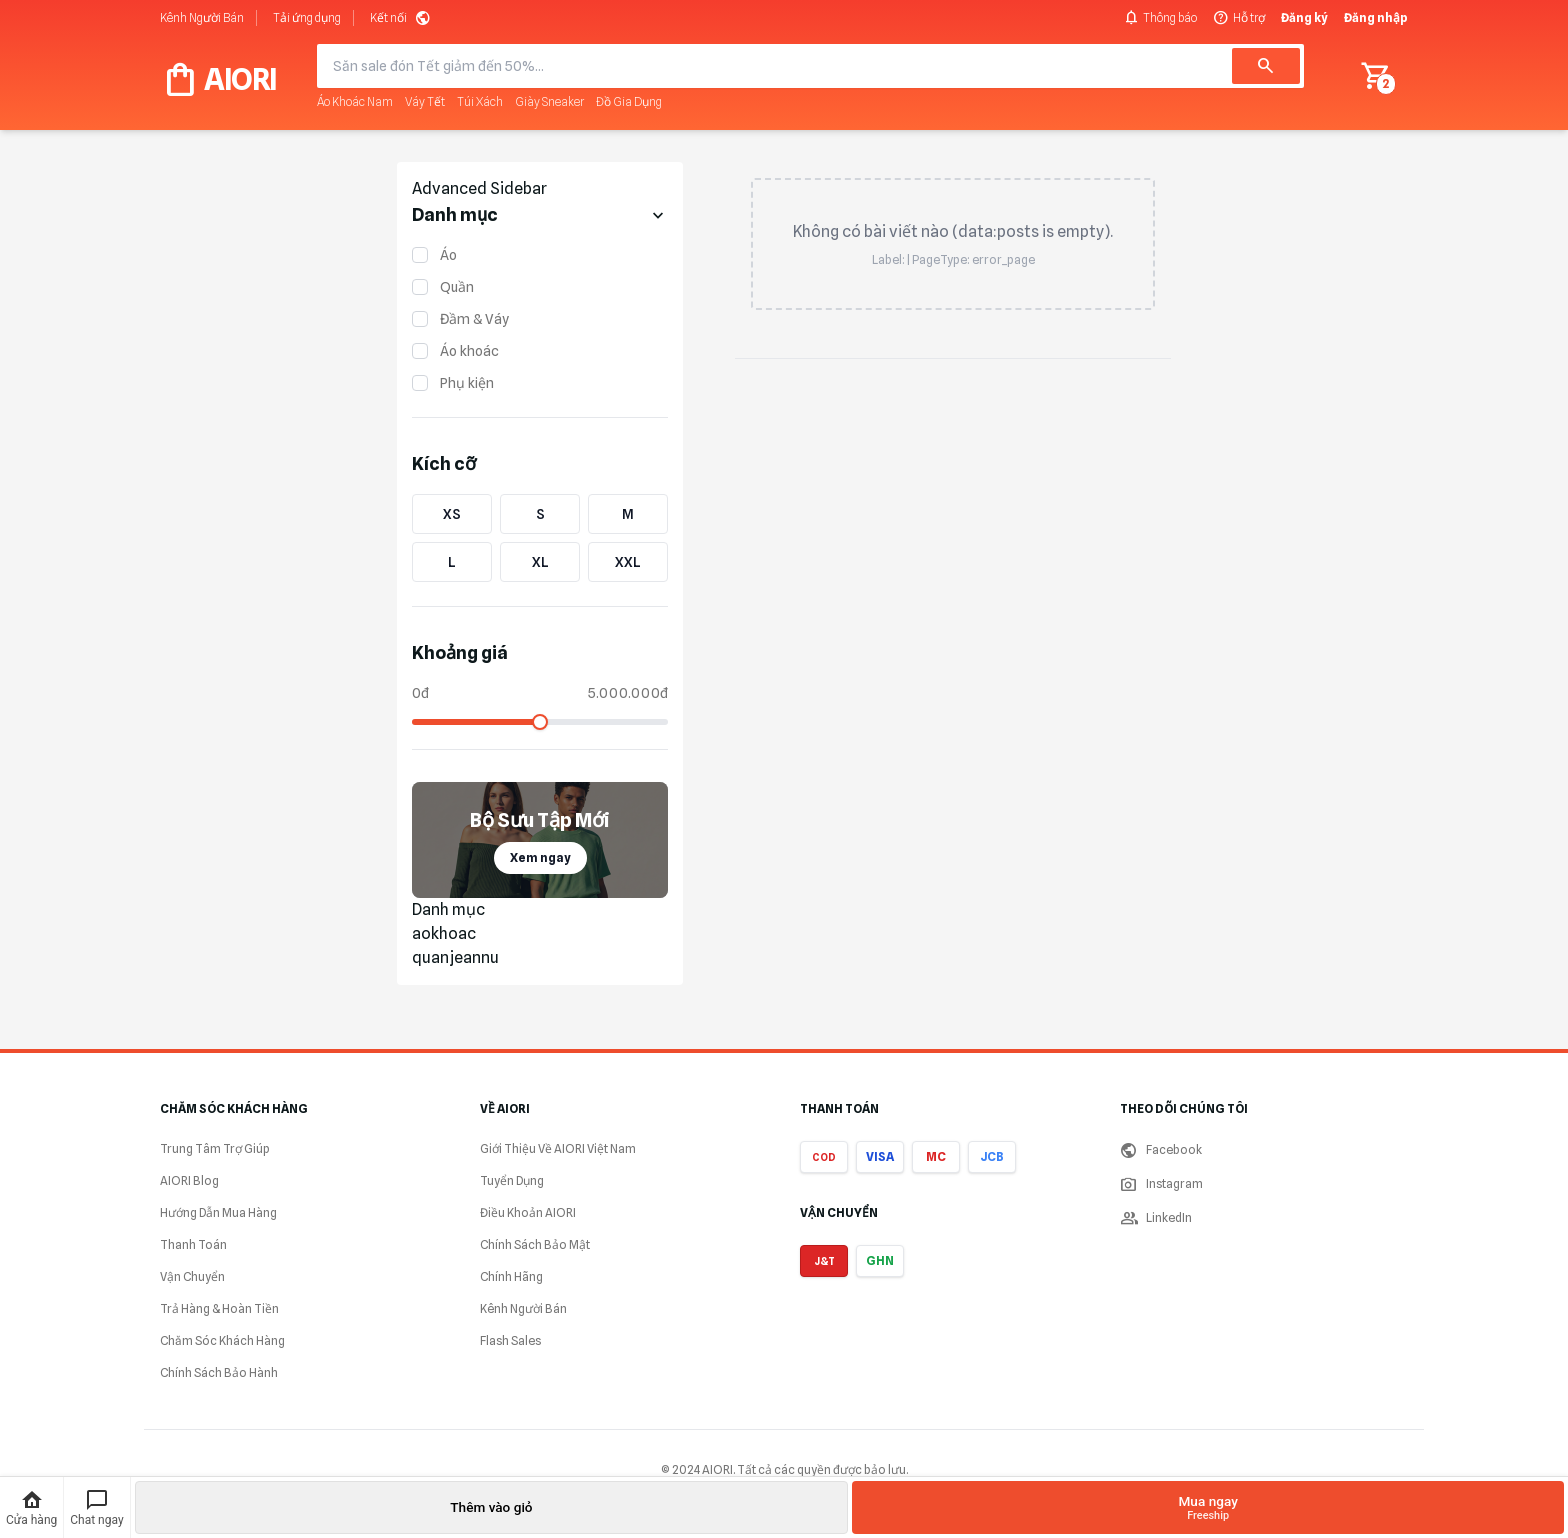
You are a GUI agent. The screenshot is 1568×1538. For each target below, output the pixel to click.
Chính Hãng (511, 1276)
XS (452, 514)
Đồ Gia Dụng (629, 101)
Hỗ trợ (1239, 18)
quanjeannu (455, 957)
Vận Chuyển (192, 1276)
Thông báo (1160, 18)
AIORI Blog (189, 1180)
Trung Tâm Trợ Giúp (215, 1148)
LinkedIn (1156, 1218)
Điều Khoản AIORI (528, 1212)
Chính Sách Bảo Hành (219, 1372)
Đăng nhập (1376, 17)
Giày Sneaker (549, 101)
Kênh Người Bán (202, 17)
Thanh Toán (193, 1244)
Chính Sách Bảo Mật (535, 1244)
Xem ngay (540, 857)
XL (540, 562)
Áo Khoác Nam (355, 101)
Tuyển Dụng (512, 1180)
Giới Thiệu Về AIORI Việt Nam (558, 1148)
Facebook (1161, 1150)
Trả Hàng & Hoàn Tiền (219, 1308)
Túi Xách (480, 101)
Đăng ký (1304, 17)
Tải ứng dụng (307, 17)
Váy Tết (425, 101)
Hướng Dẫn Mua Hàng (218, 1212)
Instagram (1161, 1184)
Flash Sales (510, 1340)
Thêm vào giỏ (491, 1507)
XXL (628, 562)
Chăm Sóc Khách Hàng (222, 1340)
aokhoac (444, 933)
